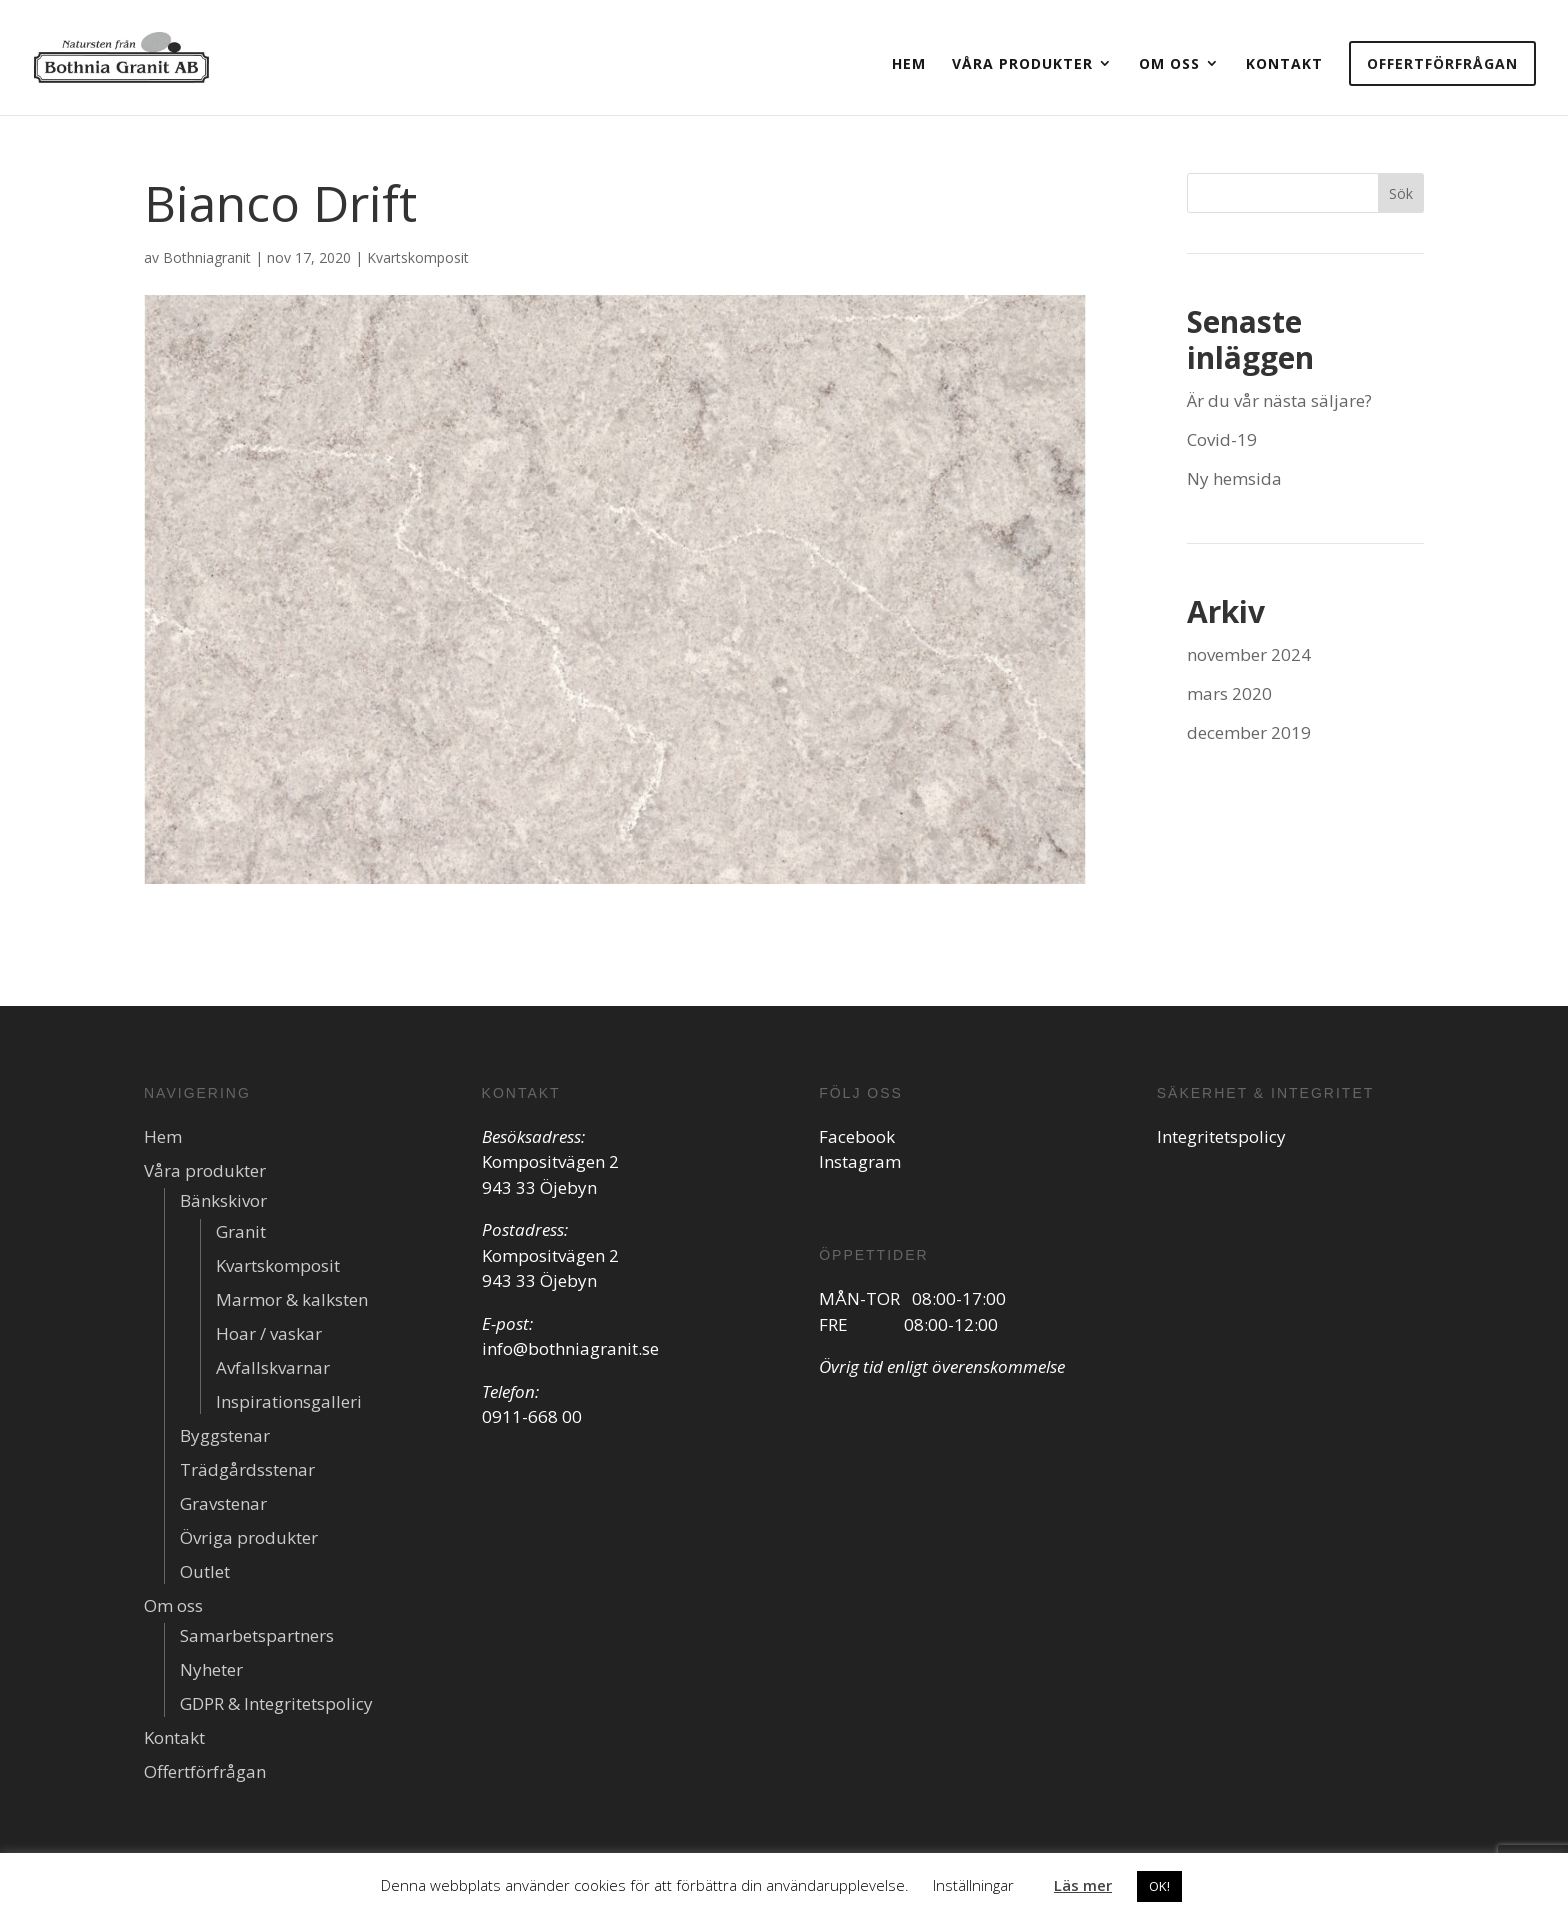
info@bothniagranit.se (570, 1348)
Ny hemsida (1234, 478)
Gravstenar (223, 1503)
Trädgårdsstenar (247, 1469)
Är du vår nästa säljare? (1279, 400)
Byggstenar (225, 1435)
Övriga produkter (249, 1537)
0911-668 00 (532, 1416)
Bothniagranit (207, 257)
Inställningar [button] (973, 1885)
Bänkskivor (223, 1200)
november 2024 (1249, 654)
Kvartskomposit (418, 257)
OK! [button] (1159, 1886)
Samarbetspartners (257, 1635)
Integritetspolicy (1221, 1136)
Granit (241, 1231)
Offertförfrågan (1442, 63)
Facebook (857, 1136)
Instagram (860, 1161)
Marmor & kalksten (292, 1299)
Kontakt (1284, 63)
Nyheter (211, 1669)
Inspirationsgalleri (289, 1401)
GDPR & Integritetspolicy (276, 1703)
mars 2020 (1229, 693)
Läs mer (1083, 1885)
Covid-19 (1222, 439)
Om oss (1169, 63)
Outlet (205, 1571)
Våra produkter (1022, 63)
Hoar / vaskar (269, 1333)
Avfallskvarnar (273, 1367)
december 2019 (1249, 732)
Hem (909, 63)
